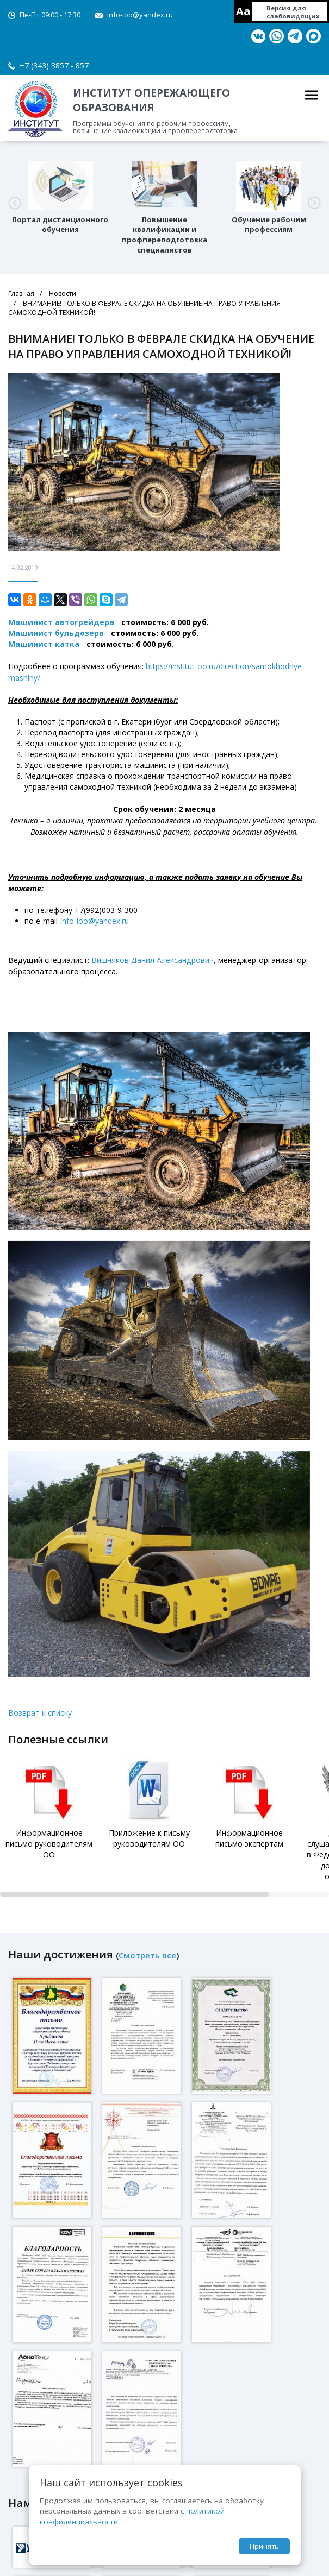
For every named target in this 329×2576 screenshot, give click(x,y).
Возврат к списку (40, 1713)
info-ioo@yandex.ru (140, 15)
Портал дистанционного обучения (60, 225)
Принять (264, 2546)
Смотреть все (147, 1955)
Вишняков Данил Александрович (152, 960)
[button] (14, 202)
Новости (62, 293)
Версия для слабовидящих (293, 12)
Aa (243, 11)
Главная (21, 293)
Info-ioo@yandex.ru (94, 921)
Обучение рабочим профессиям (269, 225)
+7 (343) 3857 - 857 (54, 65)
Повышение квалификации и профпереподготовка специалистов (164, 235)
